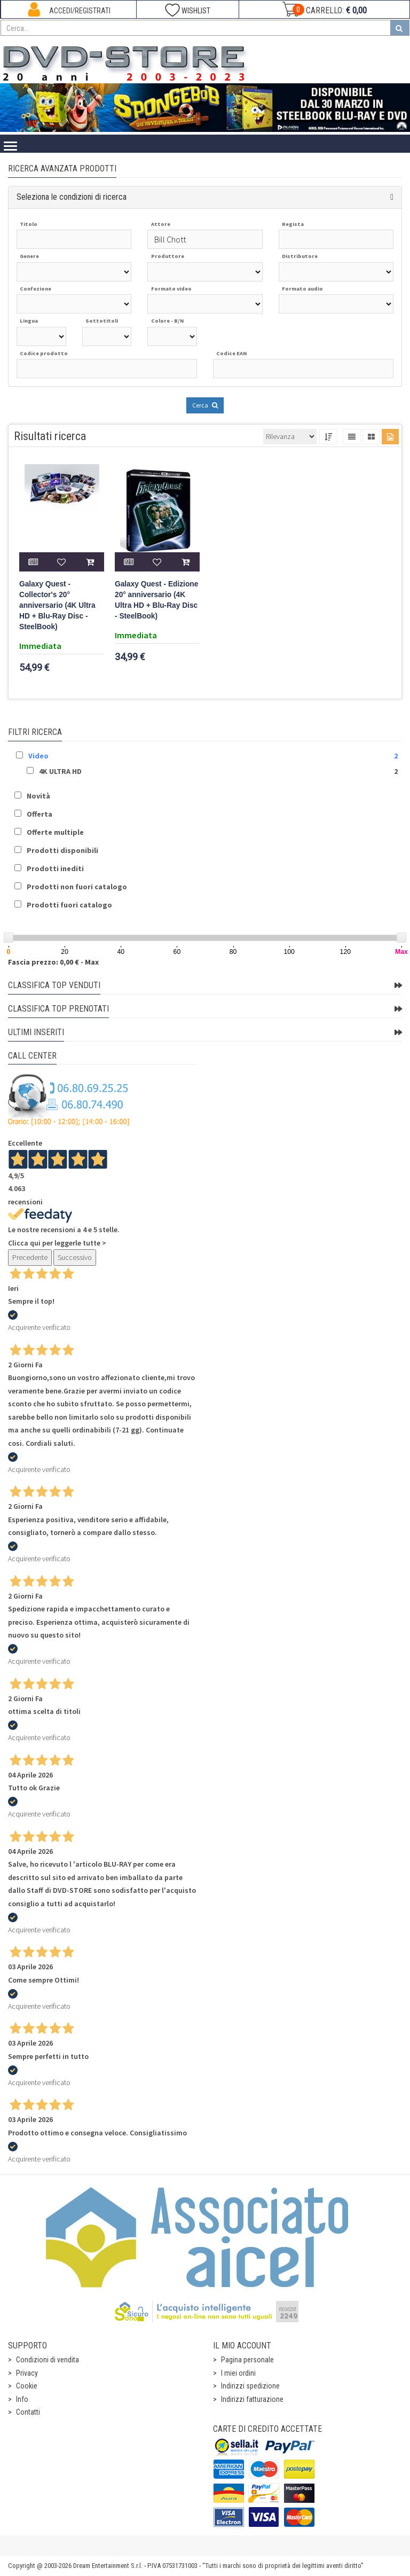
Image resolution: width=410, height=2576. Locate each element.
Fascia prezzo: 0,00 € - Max (53, 962)
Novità (38, 796)
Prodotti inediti (55, 868)
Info (22, 2399)
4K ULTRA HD (60, 771)
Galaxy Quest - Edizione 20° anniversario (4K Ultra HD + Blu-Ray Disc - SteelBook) (156, 600)
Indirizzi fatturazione (252, 2399)
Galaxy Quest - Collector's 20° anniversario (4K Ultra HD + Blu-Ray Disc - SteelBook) (57, 605)
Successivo (75, 1257)
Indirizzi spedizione (250, 2386)
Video (38, 756)
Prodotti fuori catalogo (69, 905)
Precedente (30, 1257)
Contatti (28, 2412)
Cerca (205, 405)
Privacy (27, 2373)
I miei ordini (238, 2373)
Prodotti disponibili (62, 850)
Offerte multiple (55, 832)
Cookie (26, 2386)
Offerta (39, 814)
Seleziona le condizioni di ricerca (72, 197)
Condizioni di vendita (47, 2359)
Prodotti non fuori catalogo (77, 886)
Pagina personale (247, 2359)
